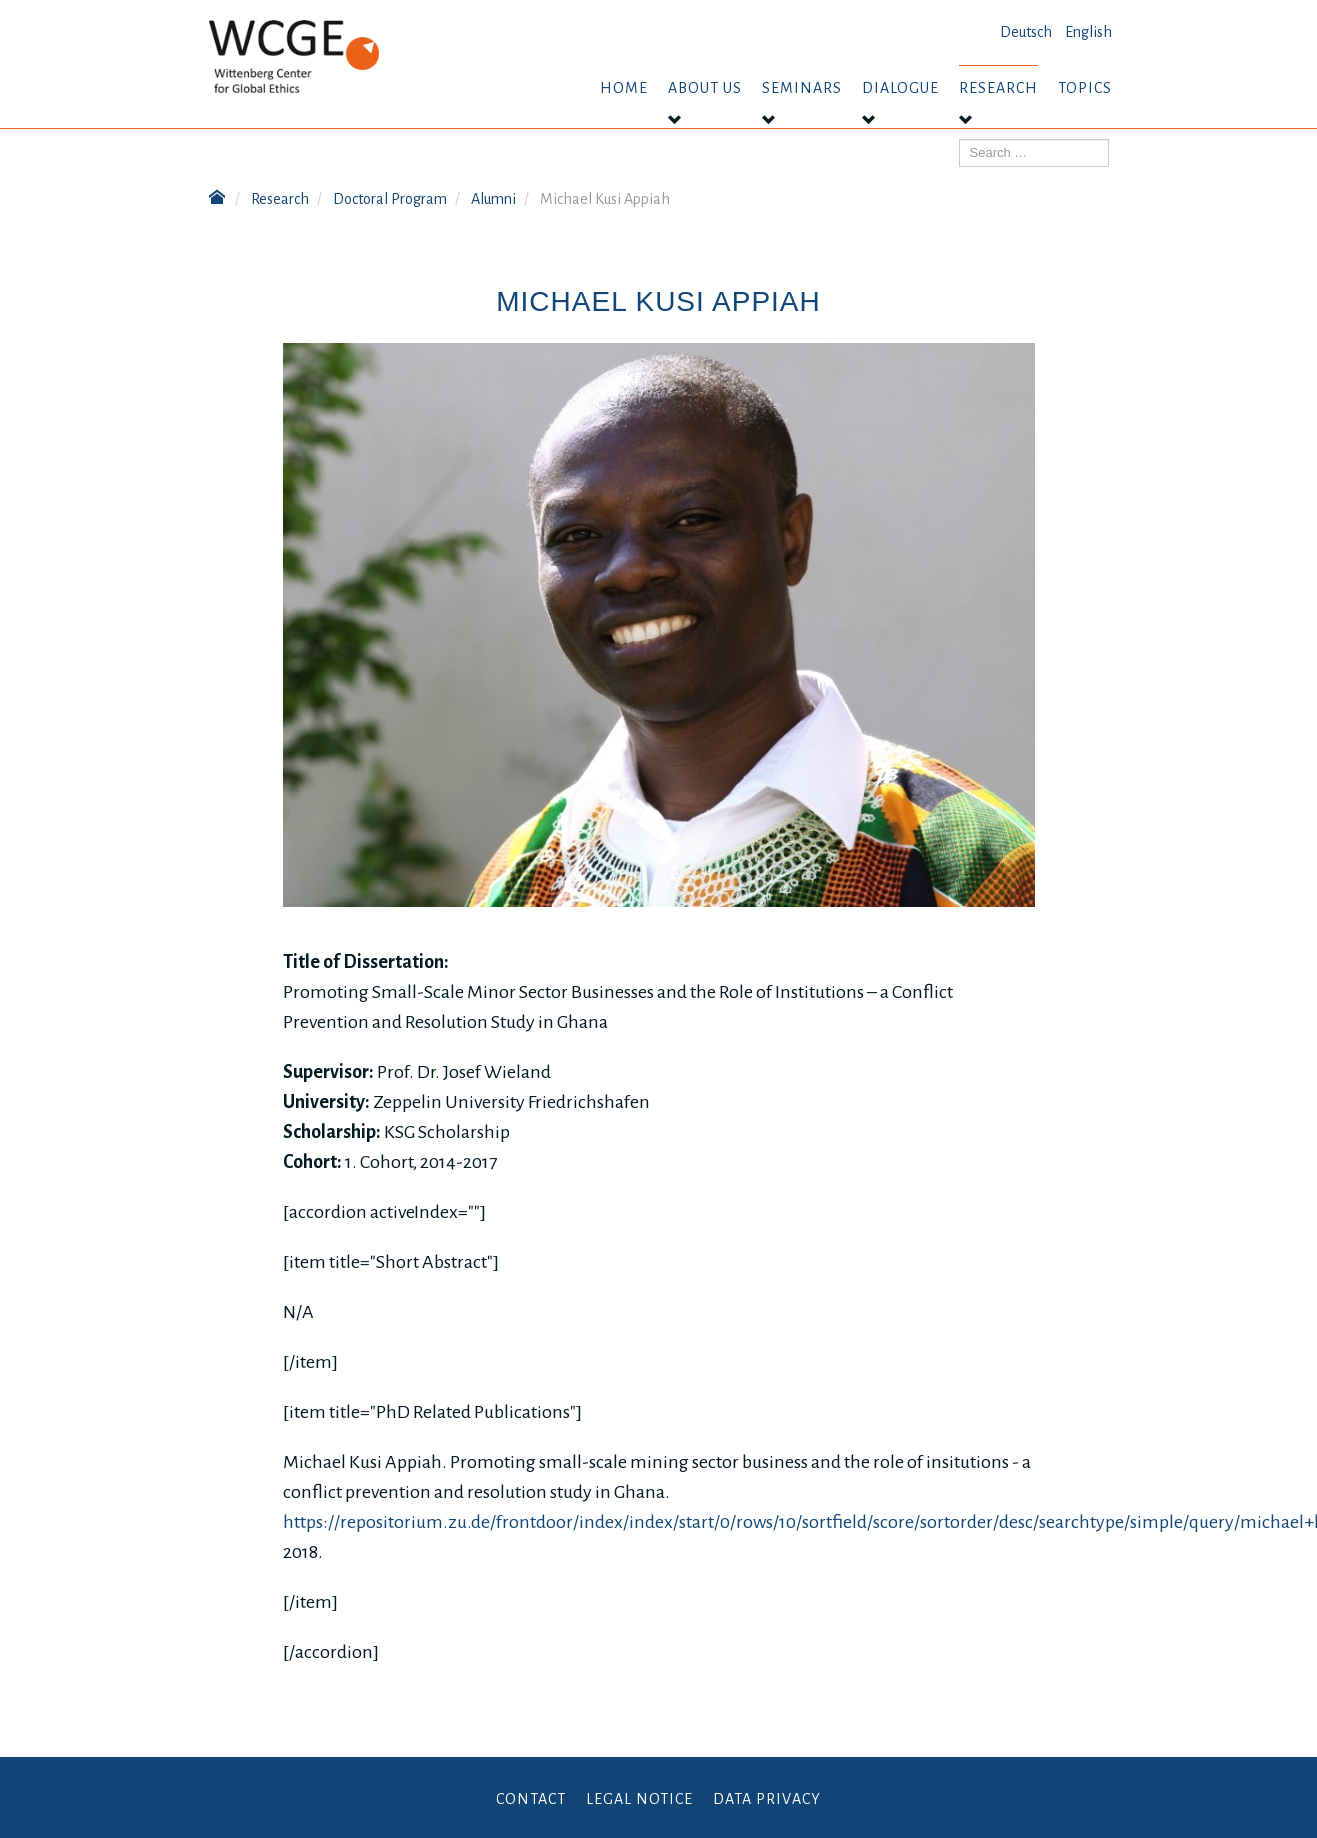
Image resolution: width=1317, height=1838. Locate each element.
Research (998, 88)
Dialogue (900, 88)
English (1088, 32)
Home (624, 88)
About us (705, 88)
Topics (1085, 88)
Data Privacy (767, 1799)
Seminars (802, 88)
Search (959, 139)
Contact (531, 1799)
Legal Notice (639, 1799)
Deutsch (1026, 32)
